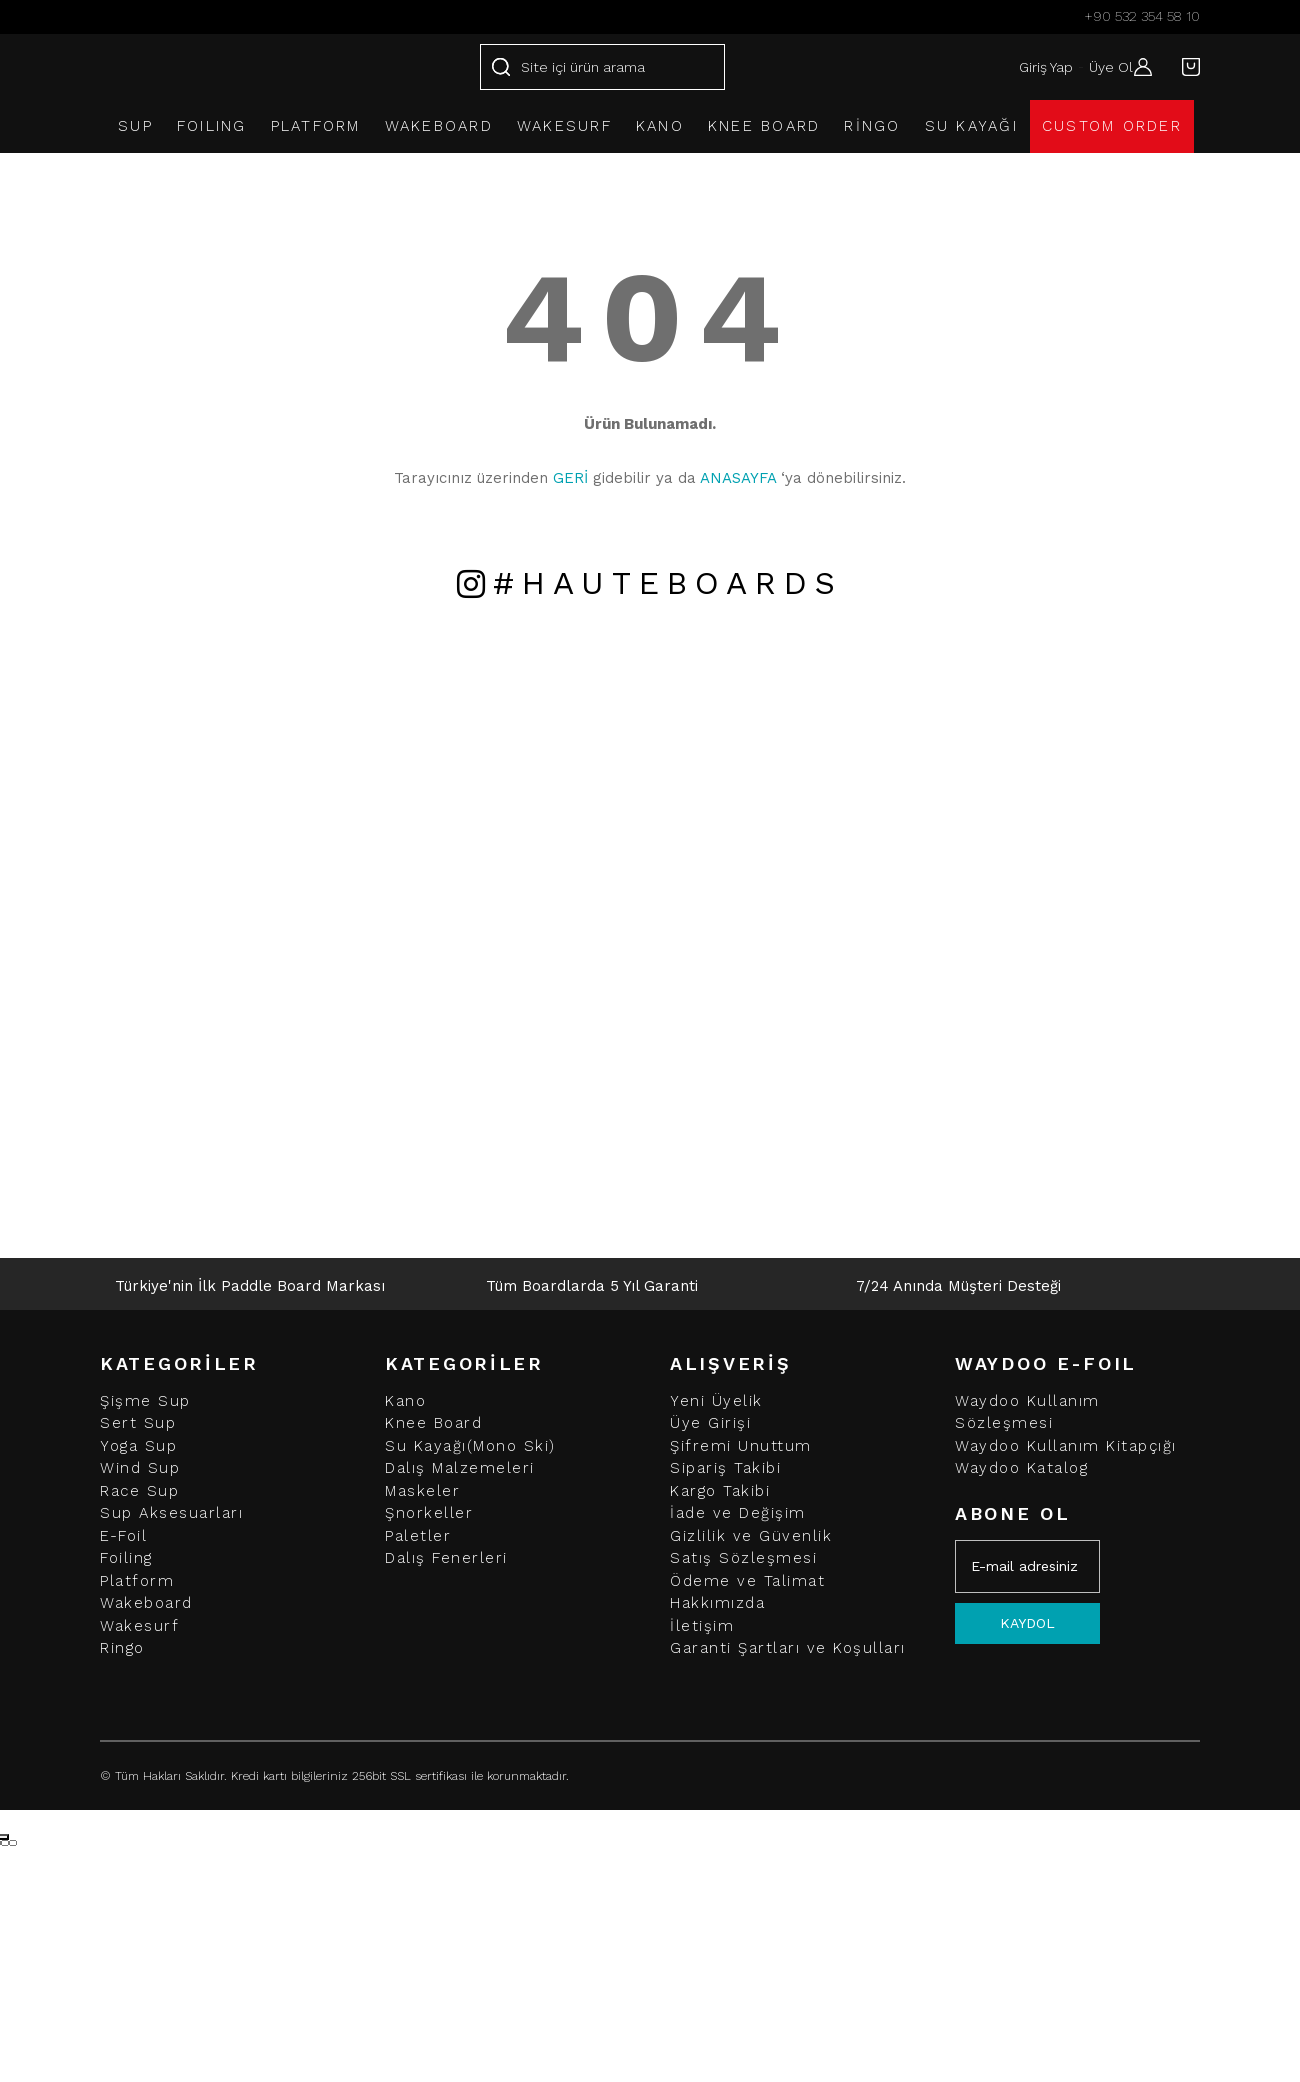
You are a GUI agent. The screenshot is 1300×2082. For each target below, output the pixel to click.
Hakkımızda (717, 1603)
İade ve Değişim (738, 1513)
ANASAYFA (738, 478)
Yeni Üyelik (716, 1401)
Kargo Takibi (720, 1491)
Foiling (126, 1558)
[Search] (602, 67)
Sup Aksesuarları (171, 1513)
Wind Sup (140, 1468)
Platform (137, 1581)
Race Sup (139, 1491)
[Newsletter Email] (1027, 1566)
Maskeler (422, 1491)
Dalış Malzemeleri (460, 1468)
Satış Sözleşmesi (743, 1558)
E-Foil (123, 1536)
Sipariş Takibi (725, 1468)
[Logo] (222, 67)
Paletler (418, 1536)
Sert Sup (138, 1423)
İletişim (702, 1626)
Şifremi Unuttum (741, 1446)
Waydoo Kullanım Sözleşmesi (1027, 1412)
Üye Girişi (710, 1423)
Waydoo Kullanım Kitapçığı (1066, 1446)
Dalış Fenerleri (446, 1558)
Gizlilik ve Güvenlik (751, 1536)
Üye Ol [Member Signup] (1102, 67)
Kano (405, 1401)
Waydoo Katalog (1021, 1468)
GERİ (570, 478)
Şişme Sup (145, 1401)
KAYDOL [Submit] (1027, 1623)
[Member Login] (1138, 67)
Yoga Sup (138, 1446)
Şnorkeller (429, 1513)
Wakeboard (146, 1603)
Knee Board (433, 1423)
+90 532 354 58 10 (1142, 16)
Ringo (122, 1648)
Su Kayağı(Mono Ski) (470, 1446)
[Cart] (1186, 67)
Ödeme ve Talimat (747, 1581)
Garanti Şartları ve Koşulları (788, 1648)
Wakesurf (139, 1626)
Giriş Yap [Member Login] (1037, 67)
